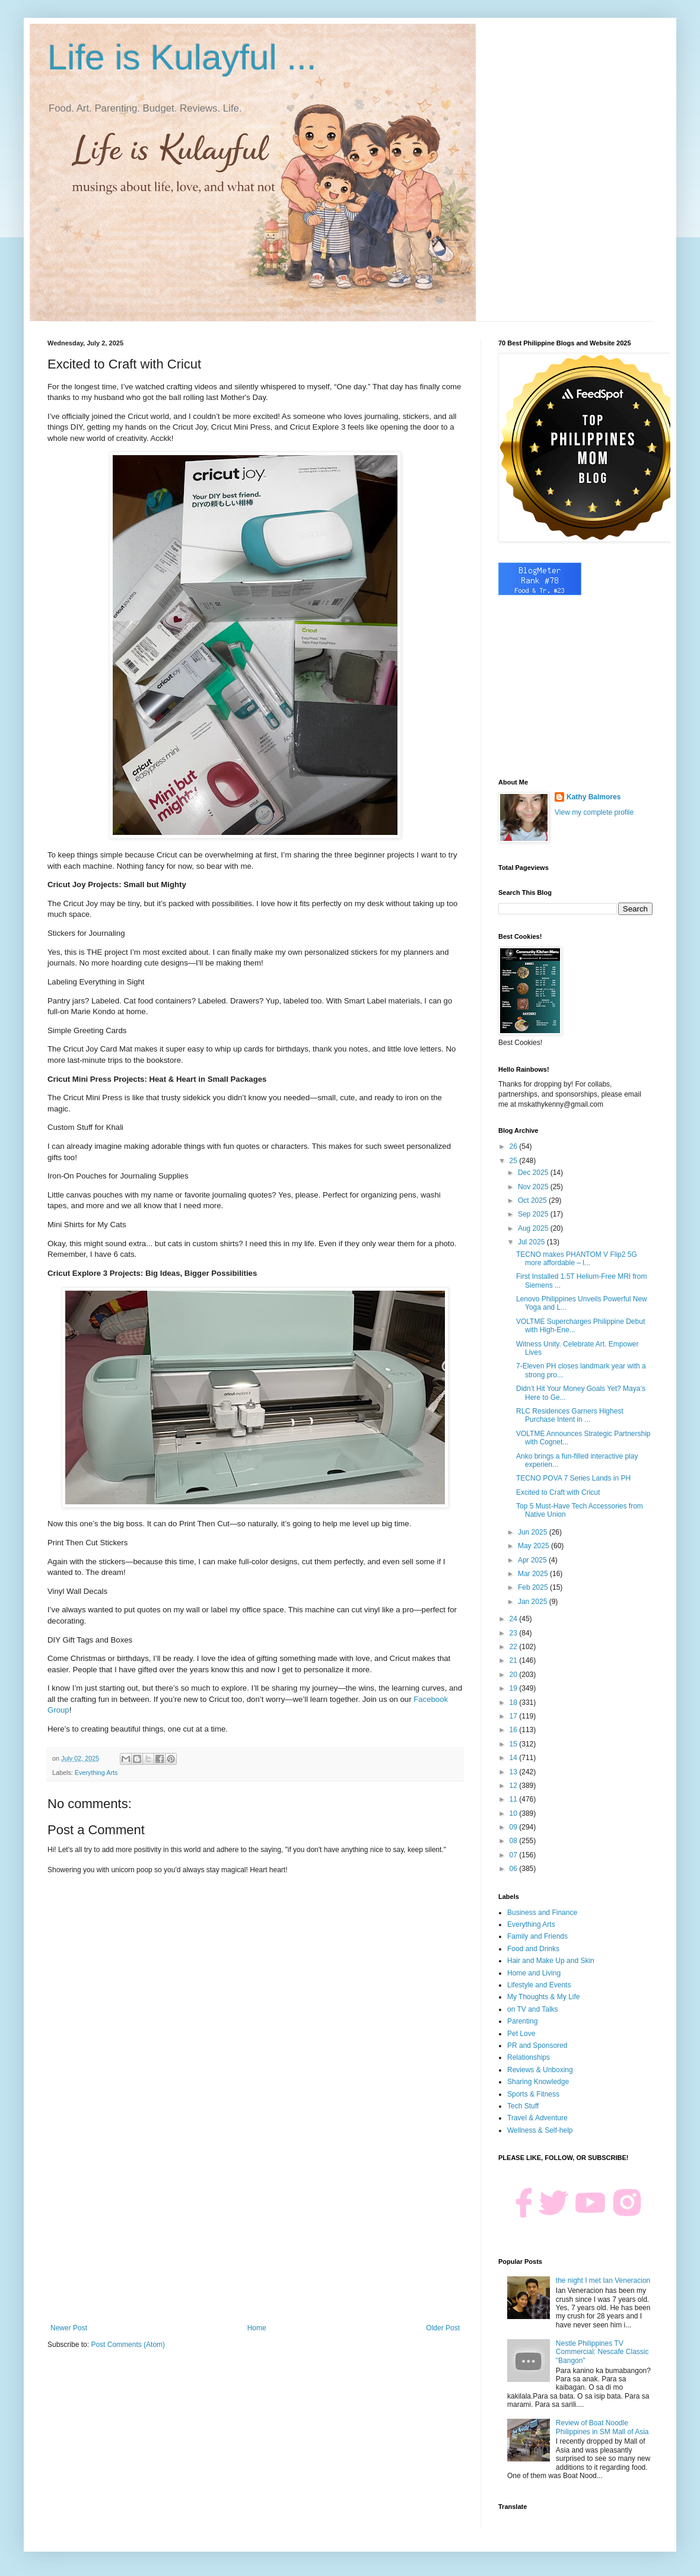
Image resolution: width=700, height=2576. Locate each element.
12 (515, 1785)
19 (515, 1688)
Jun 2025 (533, 1532)
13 (515, 1772)
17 (515, 1716)
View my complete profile (594, 812)
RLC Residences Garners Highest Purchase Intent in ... (569, 1415)
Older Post (443, 2328)
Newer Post (68, 2328)
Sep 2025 (534, 1214)
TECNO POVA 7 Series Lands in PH (573, 1478)
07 (515, 1855)
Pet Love (521, 2033)
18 (515, 1702)
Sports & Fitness (533, 2094)
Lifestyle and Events (539, 1985)
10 (515, 1813)
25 (515, 1161)
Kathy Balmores (594, 797)
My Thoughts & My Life (543, 1997)
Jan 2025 (533, 1601)
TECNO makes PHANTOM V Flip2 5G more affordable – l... (576, 1258)
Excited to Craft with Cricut (558, 1492)
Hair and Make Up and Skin (550, 1960)
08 (515, 1841)
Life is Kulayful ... (182, 57)
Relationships (528, 2057)
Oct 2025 (533, 1200)
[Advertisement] (255, 2226)
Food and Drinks (533, 1949)
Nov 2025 (534, 1187)
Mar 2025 (534, 1574)
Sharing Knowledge (538, 2082)
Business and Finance (542, 1912)
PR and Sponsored (537, 2045)
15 (515, 1744)
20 (515, 1674)
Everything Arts (96, 1772)
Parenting (522, 2021)
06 (515, 1868)
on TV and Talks (532, 2009)
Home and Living (534, 1973)
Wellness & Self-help (540, 2130)
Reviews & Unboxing (540, 2070)
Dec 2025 (534, 1172)
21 (515, 1660)
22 (515, 1647)
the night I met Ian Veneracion (603, 2280)
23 (515, 1633)
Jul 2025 (532, 1242)
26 (515, 1146)
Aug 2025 (534, 1228)
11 (515, 1799)
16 (515, 1730)
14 (515, 1758)
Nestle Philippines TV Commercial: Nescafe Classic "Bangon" (602, 2352)
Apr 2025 (533, 1560)
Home (256, 2328)
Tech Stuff (523, 2106)
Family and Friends (537, 1936)
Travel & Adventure (537, 2118)
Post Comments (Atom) (128, 2344)
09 (515, 1827)
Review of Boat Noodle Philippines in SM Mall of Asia (602, 2427)
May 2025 (534, 1546)
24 (515, 1619)
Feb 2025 (534, 1587)
